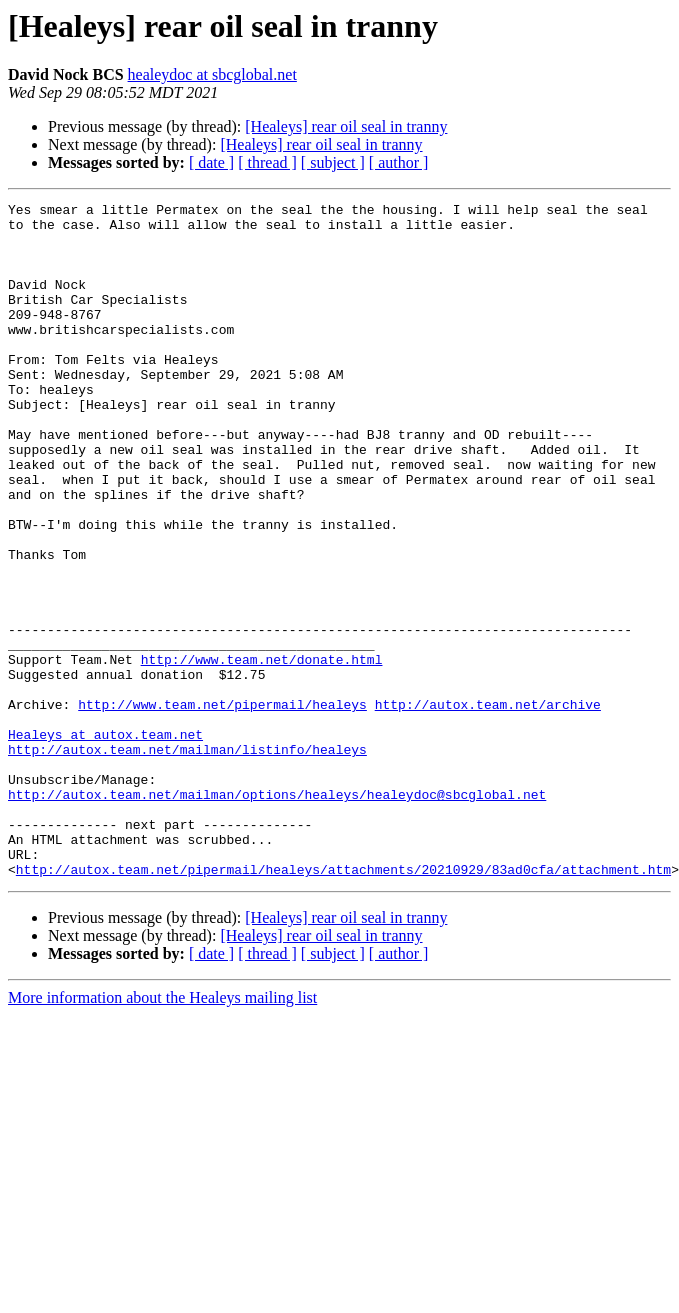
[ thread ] (267, 162)
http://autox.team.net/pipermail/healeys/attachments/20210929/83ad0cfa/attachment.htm (343, 1004)
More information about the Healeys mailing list (162, 1132)
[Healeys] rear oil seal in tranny (346, 126)
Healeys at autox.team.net (105, 842)
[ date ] (211, 162)
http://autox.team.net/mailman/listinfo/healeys (187, 860)
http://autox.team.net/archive (488, 806)
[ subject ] (333, 162)
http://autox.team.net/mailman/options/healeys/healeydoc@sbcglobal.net (277, 914)
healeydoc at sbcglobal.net (212, 74)
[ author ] (399, 162)
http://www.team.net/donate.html (262, 752)
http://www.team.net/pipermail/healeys (222, 806)
